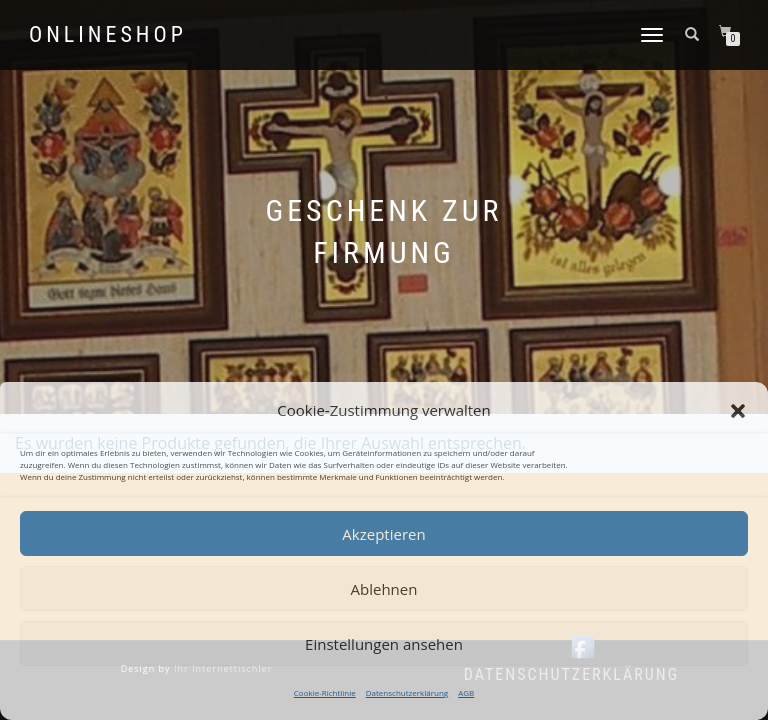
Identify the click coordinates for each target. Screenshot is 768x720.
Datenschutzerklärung (407, 692)
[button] (738, 411)
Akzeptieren (383, 534)
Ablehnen (384, 589)
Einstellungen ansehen (384, 644)
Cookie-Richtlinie (325, 692)
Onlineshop (108, 35)
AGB (466, 692)
